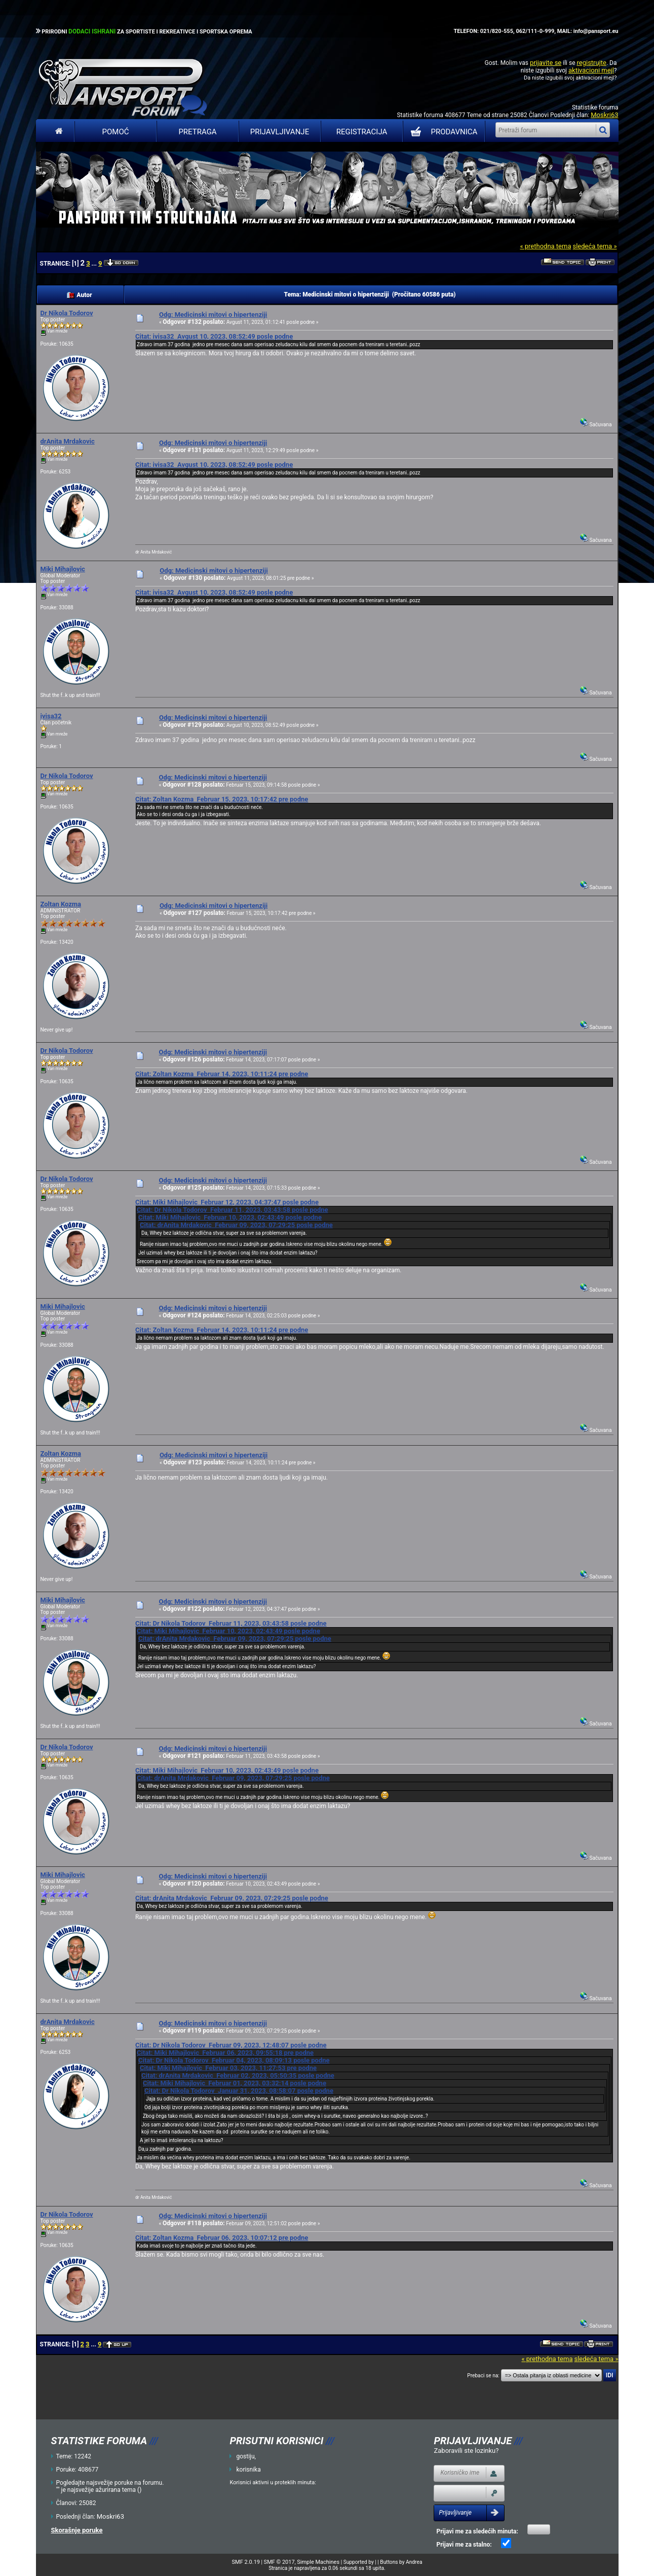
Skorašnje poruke (77, 2530)
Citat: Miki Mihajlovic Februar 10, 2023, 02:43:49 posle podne (230, 1217)
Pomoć (115, 131)
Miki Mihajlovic (63, 569)
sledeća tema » (594, 246)
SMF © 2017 (279, 2562)
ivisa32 (51, 716)
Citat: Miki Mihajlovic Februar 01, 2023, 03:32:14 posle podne (234, 2083)
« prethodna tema (545, 246)
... (95, 263)
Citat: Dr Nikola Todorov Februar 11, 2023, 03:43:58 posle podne (232, 1209)
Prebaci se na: (483, 2375)
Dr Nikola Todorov (67, 313)
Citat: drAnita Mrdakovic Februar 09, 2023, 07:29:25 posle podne (236, 1225)
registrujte (591, 62)
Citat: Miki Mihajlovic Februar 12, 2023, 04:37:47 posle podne (227, 1202)
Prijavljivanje (279, 131)
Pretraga (197, 131)
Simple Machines (318, 2562)
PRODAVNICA (442, 132)
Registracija (362, 131)
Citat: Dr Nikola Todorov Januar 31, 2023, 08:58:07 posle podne (238, 2090)
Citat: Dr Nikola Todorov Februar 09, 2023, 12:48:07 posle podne (231, 2045)
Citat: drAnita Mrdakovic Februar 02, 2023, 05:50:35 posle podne (237, 2075)
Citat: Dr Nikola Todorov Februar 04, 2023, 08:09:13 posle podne (234, 2060)
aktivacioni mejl (591, 70)
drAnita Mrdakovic (68, 441)
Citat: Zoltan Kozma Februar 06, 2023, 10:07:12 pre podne (221, 2237)
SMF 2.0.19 (246, 2562)
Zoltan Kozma (61, 904)
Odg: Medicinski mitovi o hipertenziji (213, 314)
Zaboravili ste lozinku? (466, 2450)
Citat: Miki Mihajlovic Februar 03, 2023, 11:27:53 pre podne (228, 2068)
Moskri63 (604, 115)
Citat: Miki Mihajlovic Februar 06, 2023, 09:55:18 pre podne (225, 2052)
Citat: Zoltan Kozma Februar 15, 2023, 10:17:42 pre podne (221, 799)
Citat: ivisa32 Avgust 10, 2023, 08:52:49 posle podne (214, 336)
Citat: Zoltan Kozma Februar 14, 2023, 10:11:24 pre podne (221, 1074)
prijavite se (545, 62)
